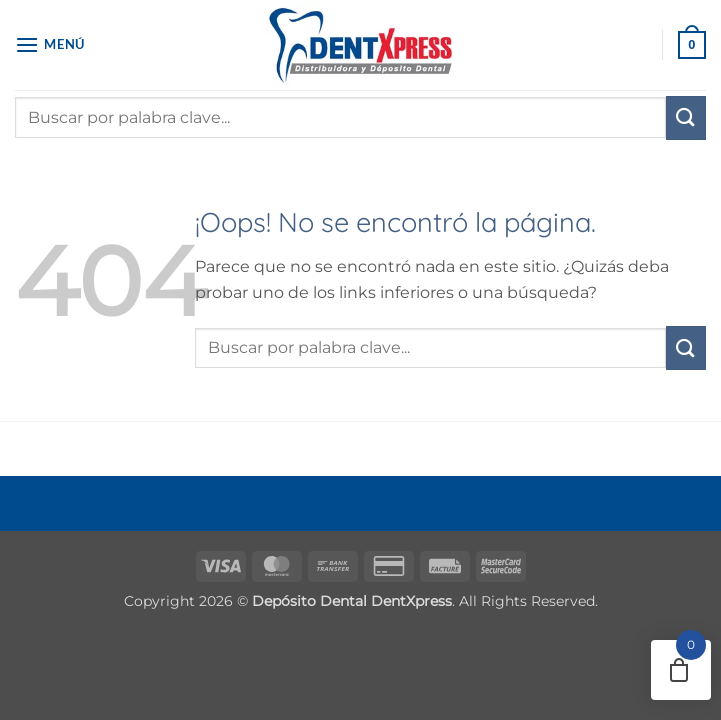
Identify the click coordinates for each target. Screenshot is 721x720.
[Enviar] (686, 118)
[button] (50, 44)
